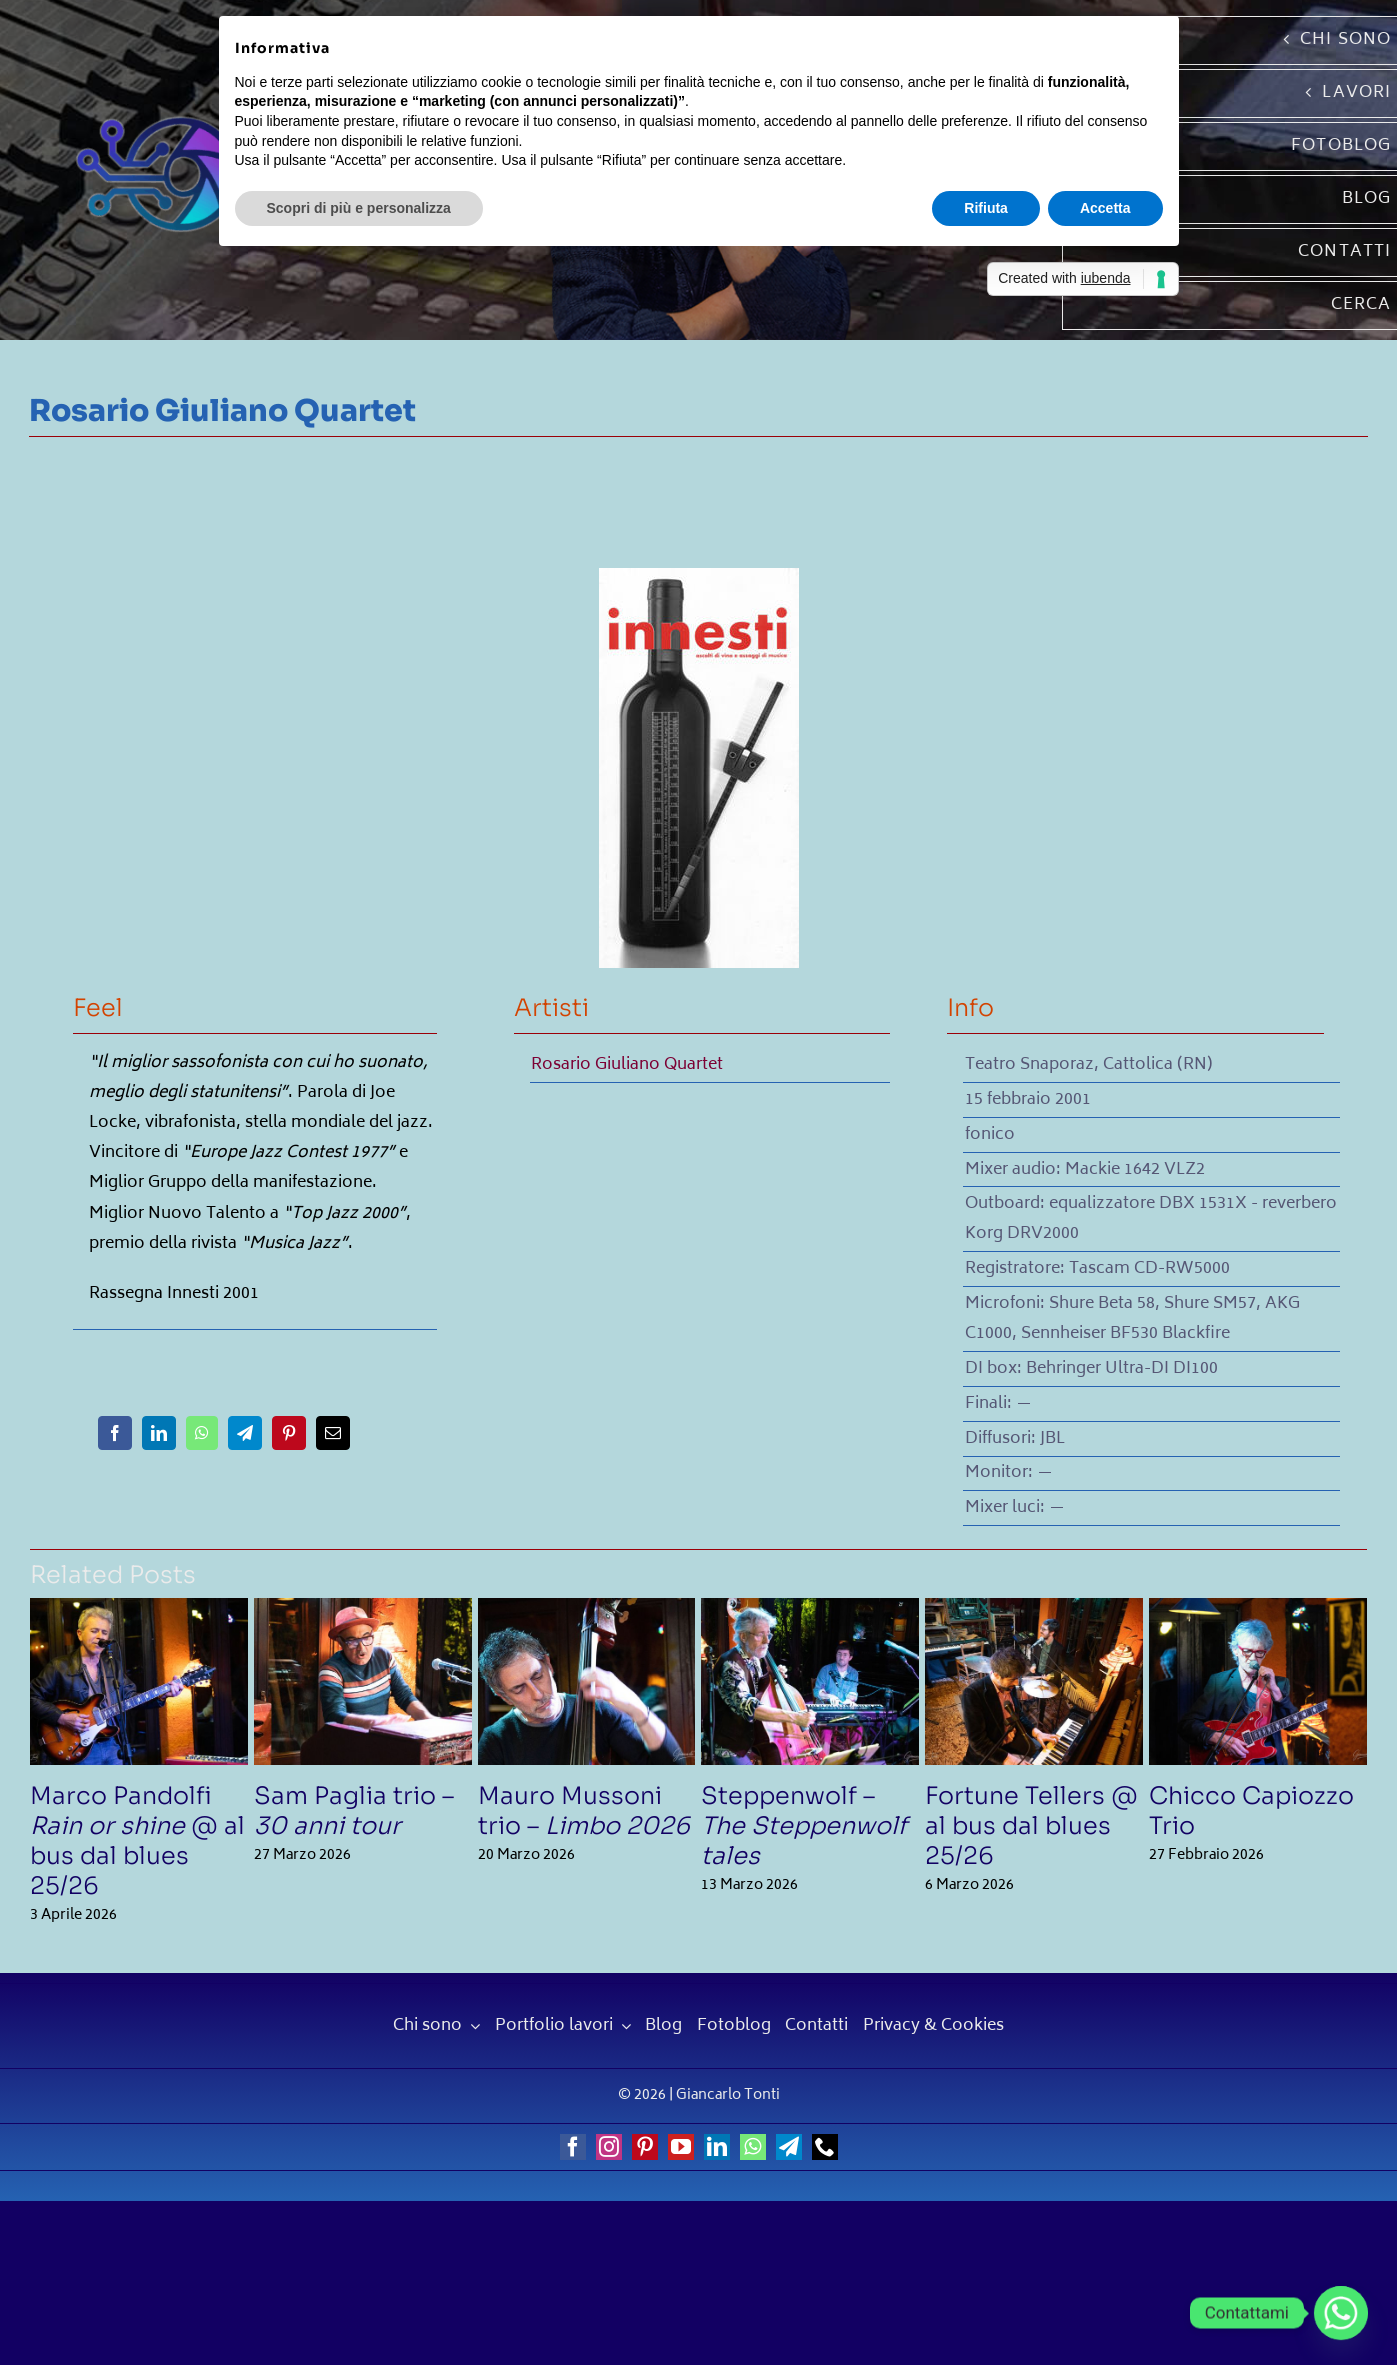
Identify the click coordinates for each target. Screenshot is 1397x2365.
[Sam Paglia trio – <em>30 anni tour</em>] (363, 1612)
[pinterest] (645, 2147)
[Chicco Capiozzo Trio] (1258, 1612)
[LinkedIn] (159, 1433)
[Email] (333, 1433)
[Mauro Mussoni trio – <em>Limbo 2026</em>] (587, 1612)
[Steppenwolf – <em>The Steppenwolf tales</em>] (810, 1612)
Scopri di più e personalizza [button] (359, 208)
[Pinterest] (289, 1433)
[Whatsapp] (1341, 2313)
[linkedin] (717, 2147)
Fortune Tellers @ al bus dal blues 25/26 (1031, 1826)
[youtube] (681, 2147)
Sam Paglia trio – (354, 1811)
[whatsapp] (753, 2147)
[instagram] (609, 2147)
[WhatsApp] (202, 1433)
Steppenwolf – (804, 1826)
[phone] (825, 2147)
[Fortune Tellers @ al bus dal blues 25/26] (1034, 1612)
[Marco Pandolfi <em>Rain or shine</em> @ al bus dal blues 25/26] (139, 1612)
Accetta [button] (1105, 208)
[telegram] (789, 2147)
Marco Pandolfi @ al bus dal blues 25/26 (137, 1841)
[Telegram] (245, 1433)
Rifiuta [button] (986, 208)
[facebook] (573, 2147)
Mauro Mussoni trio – (584, 1811)
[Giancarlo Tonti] (157, 114)
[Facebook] (115, 1433)
